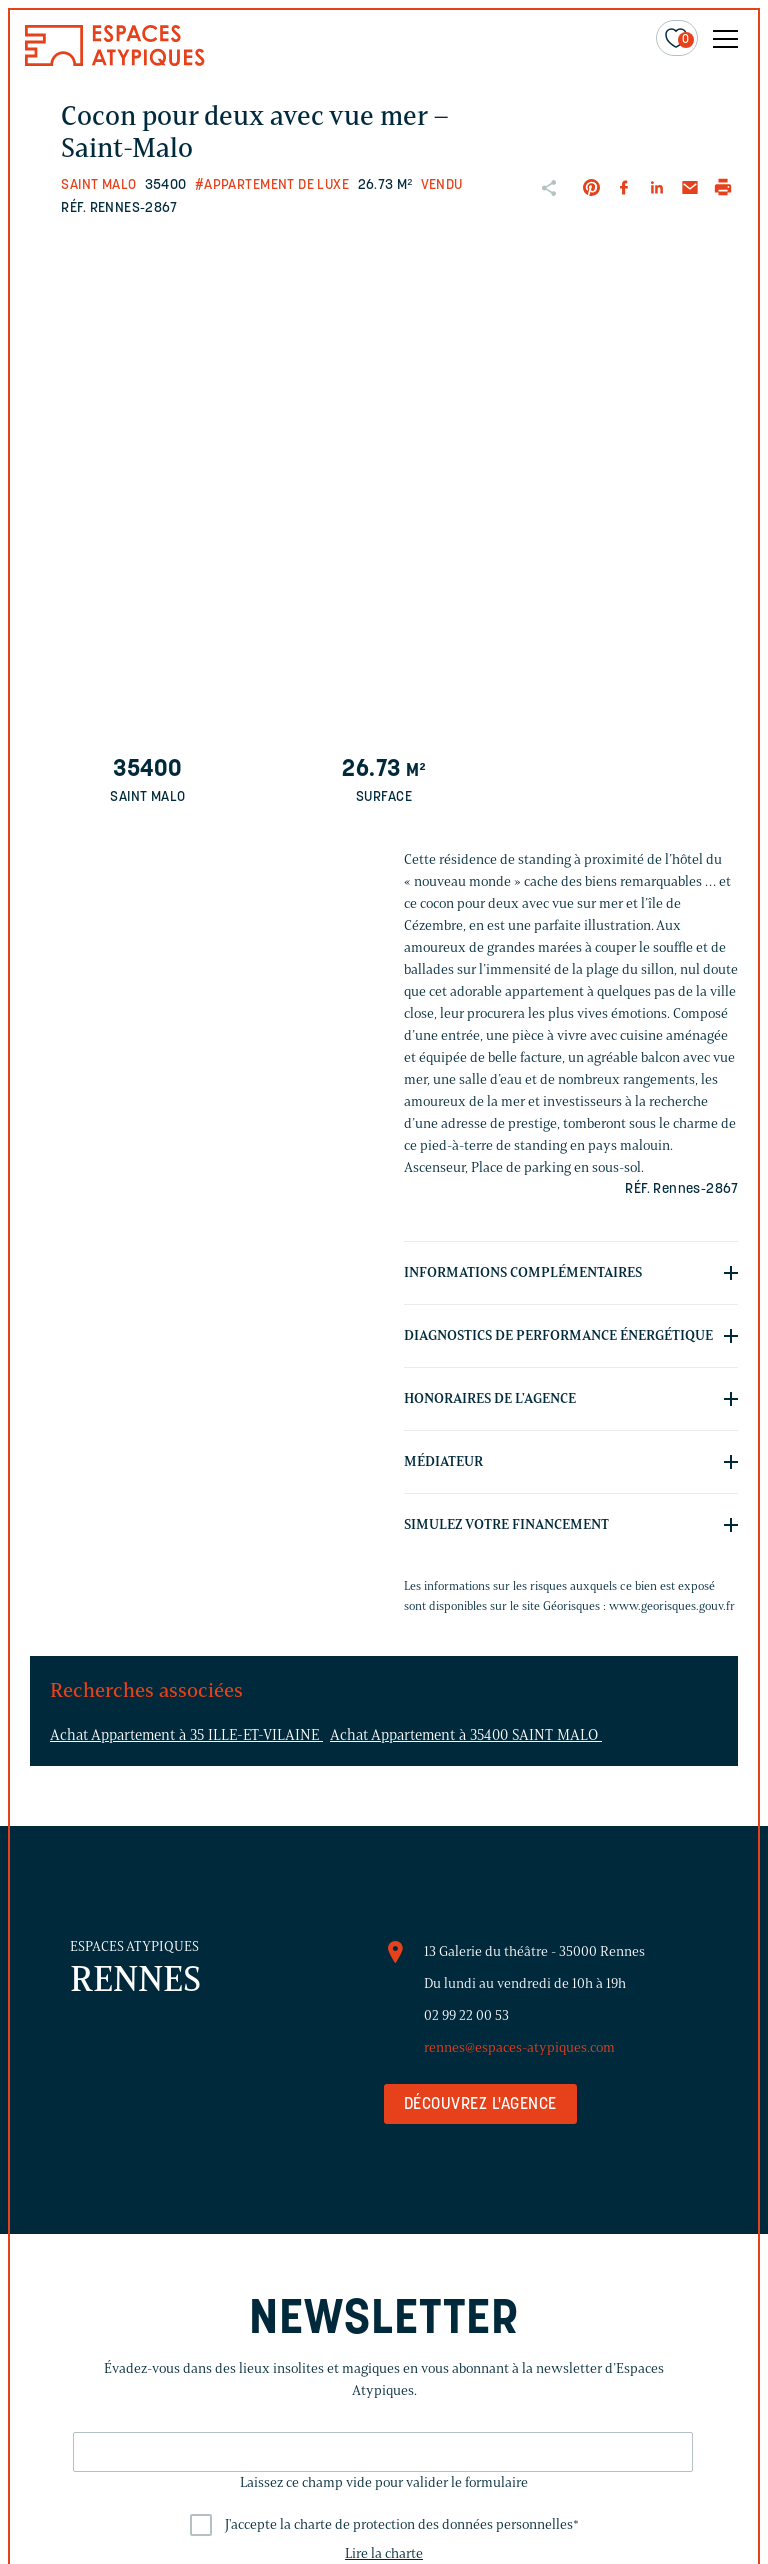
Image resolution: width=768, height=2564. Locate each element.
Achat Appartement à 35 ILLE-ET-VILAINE (186, 1735)
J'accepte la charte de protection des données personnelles (402, 2524)
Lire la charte (384, 2553)
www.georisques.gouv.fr (672, 1605)
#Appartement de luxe (272, 185)
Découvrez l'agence (480, 2105)
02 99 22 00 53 (466, 2015)
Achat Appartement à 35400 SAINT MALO (466, 1735)
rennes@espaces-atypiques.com (519, 2047)
